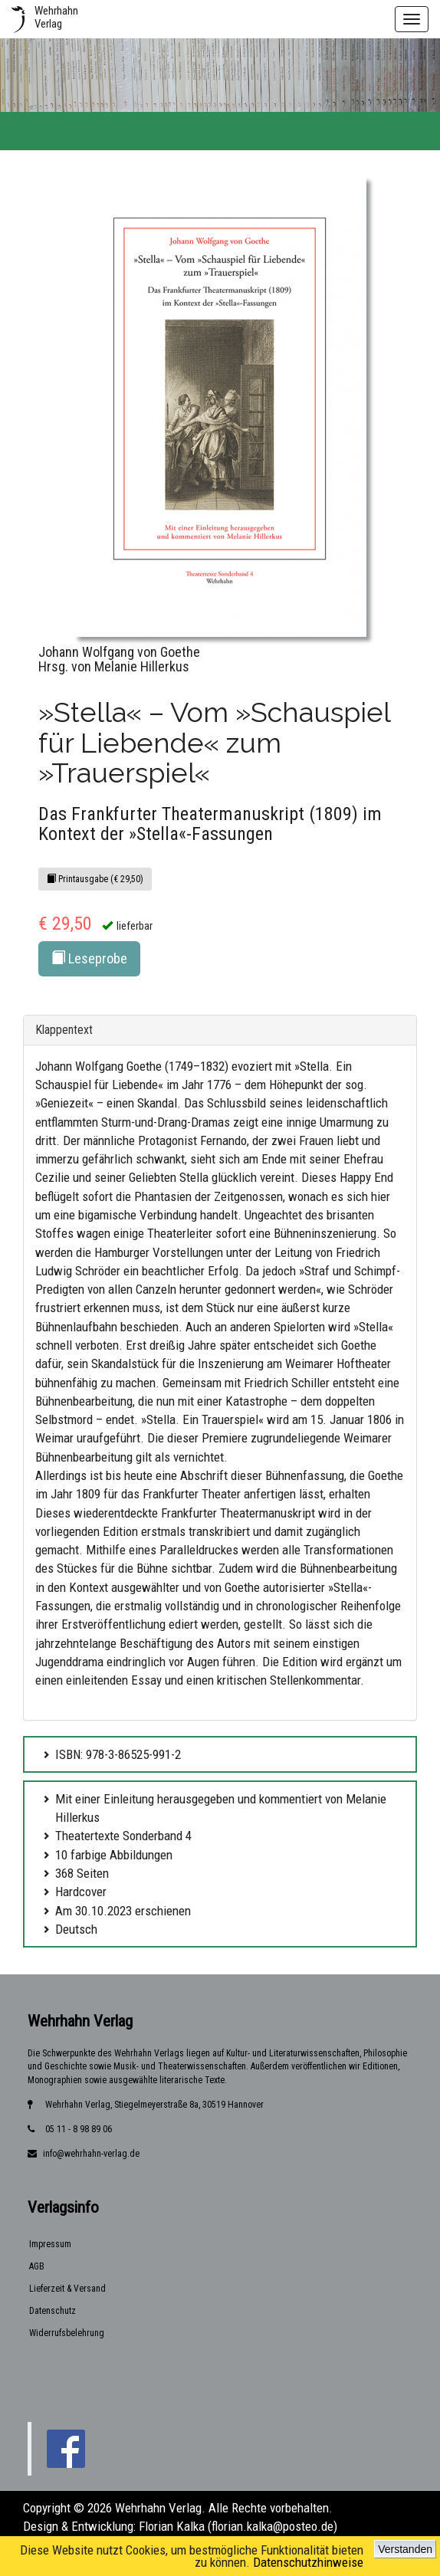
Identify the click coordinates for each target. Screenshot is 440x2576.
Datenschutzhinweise (308, 2562)
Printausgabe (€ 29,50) (95, 879)
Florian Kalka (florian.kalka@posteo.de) (238, 2526)
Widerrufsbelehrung (66, 2333)
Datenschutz (52, 2310)
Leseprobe (89, 958)
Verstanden (405, 2549)
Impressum (50, 2244)
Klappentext (64, 1029)
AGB (36, 2266)
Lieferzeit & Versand (67, 2288)
